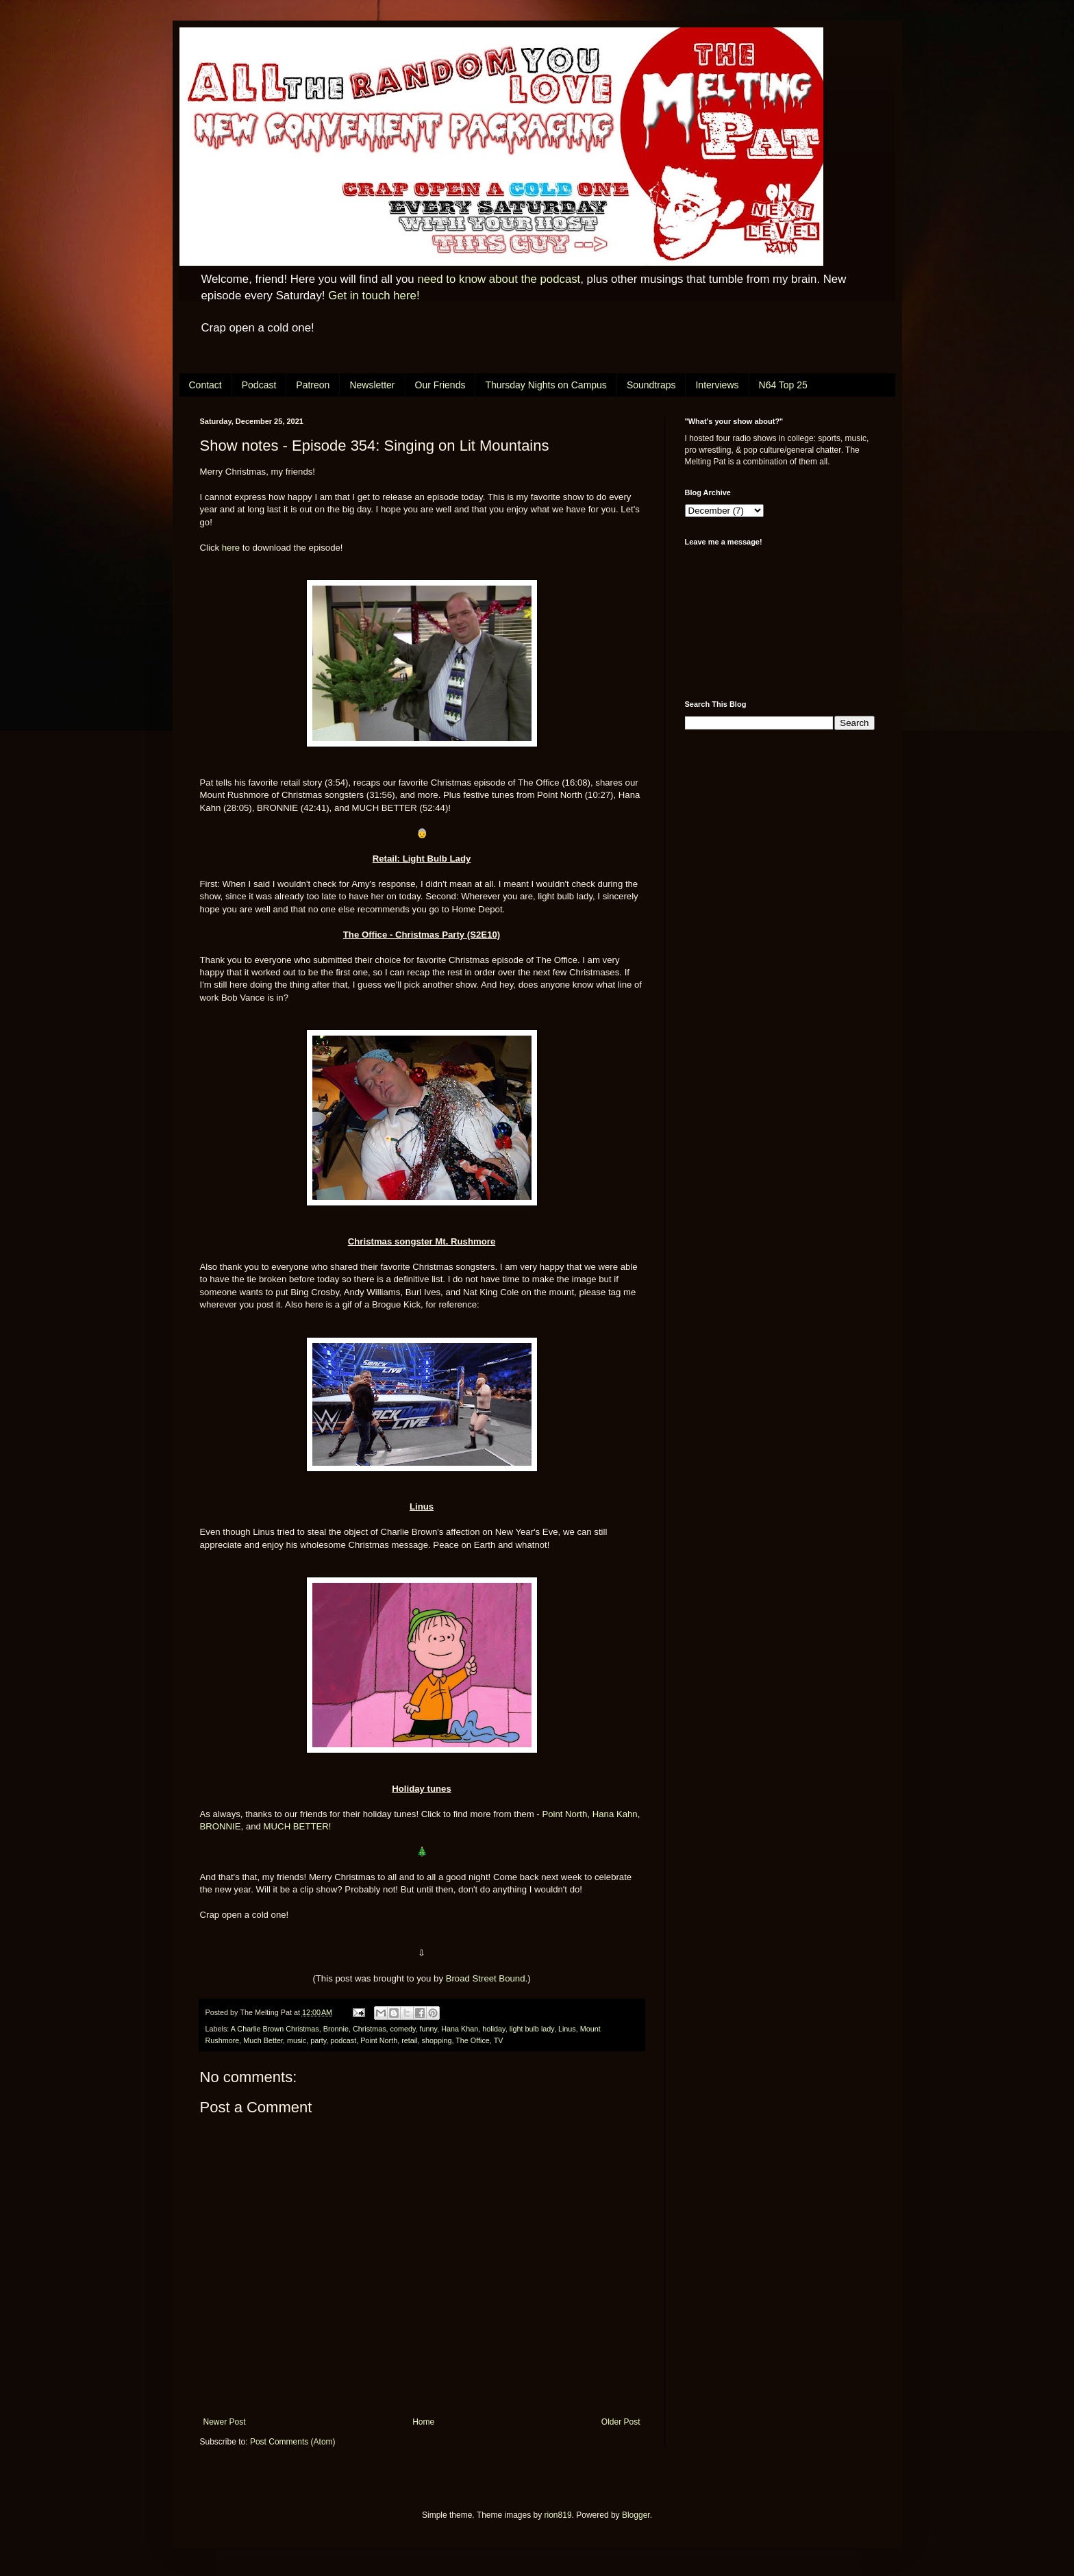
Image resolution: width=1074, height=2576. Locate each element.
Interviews (716, 384)
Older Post (620, 2422)
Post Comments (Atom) (293, 2442)
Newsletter (372, 384)
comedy (403, 2029)
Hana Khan (459, 2029)
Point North (564, 1814)
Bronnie (336, 2029)
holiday (493, 2029)
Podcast (259, 384)
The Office (472, 2040)
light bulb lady (532, 2029)
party (318, 2040)
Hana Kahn (615, 1814)
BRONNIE (220, 1826)
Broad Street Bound (485, 1978)
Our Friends (440, 384)
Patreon (312, 384)
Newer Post (224, 2422)
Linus (567, 2029)
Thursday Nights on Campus (545, 384)
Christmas (369, 2029)
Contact (205, 384)
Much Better (263, 2040)
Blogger (636, 2515)
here (231, 547)
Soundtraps (651, 384)
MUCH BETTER (296, 1826)
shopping (437, 2040)
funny (429, 2029)
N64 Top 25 (783, 384)
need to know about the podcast (498, 279)
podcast (343, 2040)
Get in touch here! (373, 295)
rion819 (558, 2515)
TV (498, 2040)
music (296, 2040)
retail (409, 2040)
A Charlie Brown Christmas (275, 2029)
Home (423, 2422)
